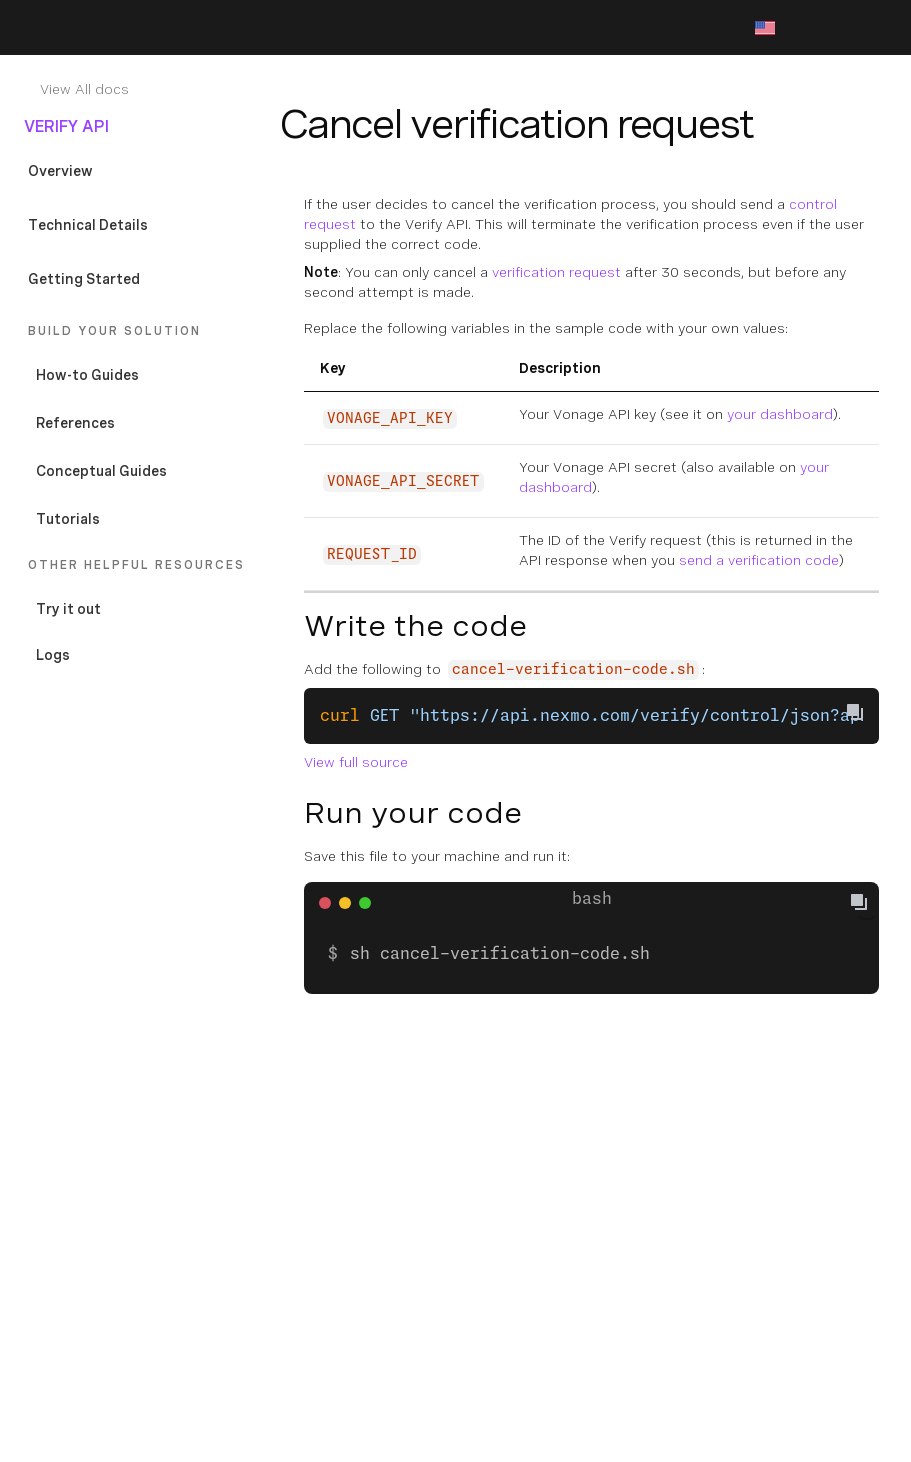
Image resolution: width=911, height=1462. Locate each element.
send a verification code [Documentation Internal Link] (759, 560)
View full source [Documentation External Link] (356, 762)
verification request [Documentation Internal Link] (556, 272)
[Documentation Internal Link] (152, 89)
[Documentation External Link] (148, 609)
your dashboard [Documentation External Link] (780, 414)
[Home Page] (112, 28)
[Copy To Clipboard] (855, 712)
